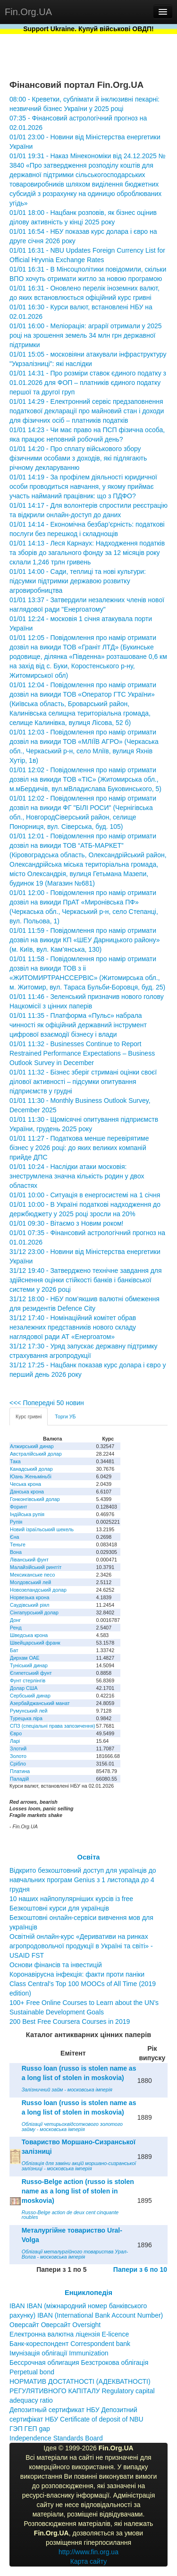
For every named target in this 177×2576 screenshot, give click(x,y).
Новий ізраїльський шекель (42, 1529)
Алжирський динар (32, 1446)
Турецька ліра (26, 1718)
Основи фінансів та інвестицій (55, 1965)
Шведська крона (29, 1635)
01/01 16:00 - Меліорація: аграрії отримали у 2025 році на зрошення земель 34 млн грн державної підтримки (85, 335)
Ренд (16, 1627)
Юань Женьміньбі (30, 1476)
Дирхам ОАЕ (25, 1658)
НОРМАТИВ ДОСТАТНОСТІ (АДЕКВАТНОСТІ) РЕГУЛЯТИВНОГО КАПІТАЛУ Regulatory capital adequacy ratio (82, 2391)
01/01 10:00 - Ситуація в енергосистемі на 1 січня (84, 1195)
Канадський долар (31, 1469)
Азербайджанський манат (40, 1703)
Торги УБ (65, 1416)
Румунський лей (28, 1711)
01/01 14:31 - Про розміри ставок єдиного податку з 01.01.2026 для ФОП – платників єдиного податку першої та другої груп (87, 382)
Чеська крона (25, 1484)
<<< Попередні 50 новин (46, 1403)
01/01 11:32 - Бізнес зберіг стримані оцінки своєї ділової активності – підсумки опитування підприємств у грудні (83, 1081)
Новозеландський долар (38, 1590)
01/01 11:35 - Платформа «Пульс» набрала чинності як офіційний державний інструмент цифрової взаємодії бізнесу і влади (78, 1025)
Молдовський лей (30, 1582)
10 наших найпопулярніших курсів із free (71, 1898)
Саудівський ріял (29, 1605)
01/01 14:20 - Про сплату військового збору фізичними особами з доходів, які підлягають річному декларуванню (78, 458)
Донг (15, 1620)
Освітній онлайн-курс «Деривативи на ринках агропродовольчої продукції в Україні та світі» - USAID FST (81, 1946)
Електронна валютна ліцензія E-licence (69, 2334)
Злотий (18, 1748)
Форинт (18, 1507)
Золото (18, 1756)
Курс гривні (29, 1416)
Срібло (18, 1763)
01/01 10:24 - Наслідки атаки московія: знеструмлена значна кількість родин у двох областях (76, 1176)
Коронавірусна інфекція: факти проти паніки (76, 1974)
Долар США (24, 1688)
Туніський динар (29, 1665)
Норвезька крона (29, 1597)
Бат (14, 1650)
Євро (16, 1733)
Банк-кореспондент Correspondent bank (69, 2343)
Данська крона (27, 1491)
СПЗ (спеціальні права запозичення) (52, 1726)
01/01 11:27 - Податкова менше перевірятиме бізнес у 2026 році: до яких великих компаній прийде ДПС (79, 1147)
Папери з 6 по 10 (140, 2269)
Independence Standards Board (56, 2438)
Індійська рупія (27, 1514)
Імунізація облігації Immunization (59, 2353)
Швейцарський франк (35, 1643)
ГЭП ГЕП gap (29, 2428)
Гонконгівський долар (35, 1499)
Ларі (15, 1741)
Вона (16, 1552)
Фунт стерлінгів (27, 1680)
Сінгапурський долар (34, 1612)
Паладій (19, 1779)
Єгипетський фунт (31, 1673)
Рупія (16, 1522)
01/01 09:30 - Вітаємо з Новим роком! (66, 1223)
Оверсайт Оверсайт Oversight (55, 2325)
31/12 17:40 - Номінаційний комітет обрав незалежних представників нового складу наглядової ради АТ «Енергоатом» (72, 1327)
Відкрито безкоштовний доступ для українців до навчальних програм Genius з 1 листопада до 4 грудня (82, 1880)
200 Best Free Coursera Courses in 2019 (69, 2021)
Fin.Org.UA (28, 12)
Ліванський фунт (29, 1559)
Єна (14, 1537)
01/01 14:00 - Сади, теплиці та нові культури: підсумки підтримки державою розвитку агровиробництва (77, 581)
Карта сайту (88, 2561)
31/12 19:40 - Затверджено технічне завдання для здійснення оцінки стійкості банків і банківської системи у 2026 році (85, 1280)
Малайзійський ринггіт (35, 1567)
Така (15, 1461)
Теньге (17, 1544)
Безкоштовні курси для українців (59, 1908)
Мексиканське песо (32, 1575)
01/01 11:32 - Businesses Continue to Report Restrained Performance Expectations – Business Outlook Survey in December (82, 1053)
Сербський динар (30, 1695)
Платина (20, 1771)
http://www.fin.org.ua (88, 2552)
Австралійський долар (36, 1454)
